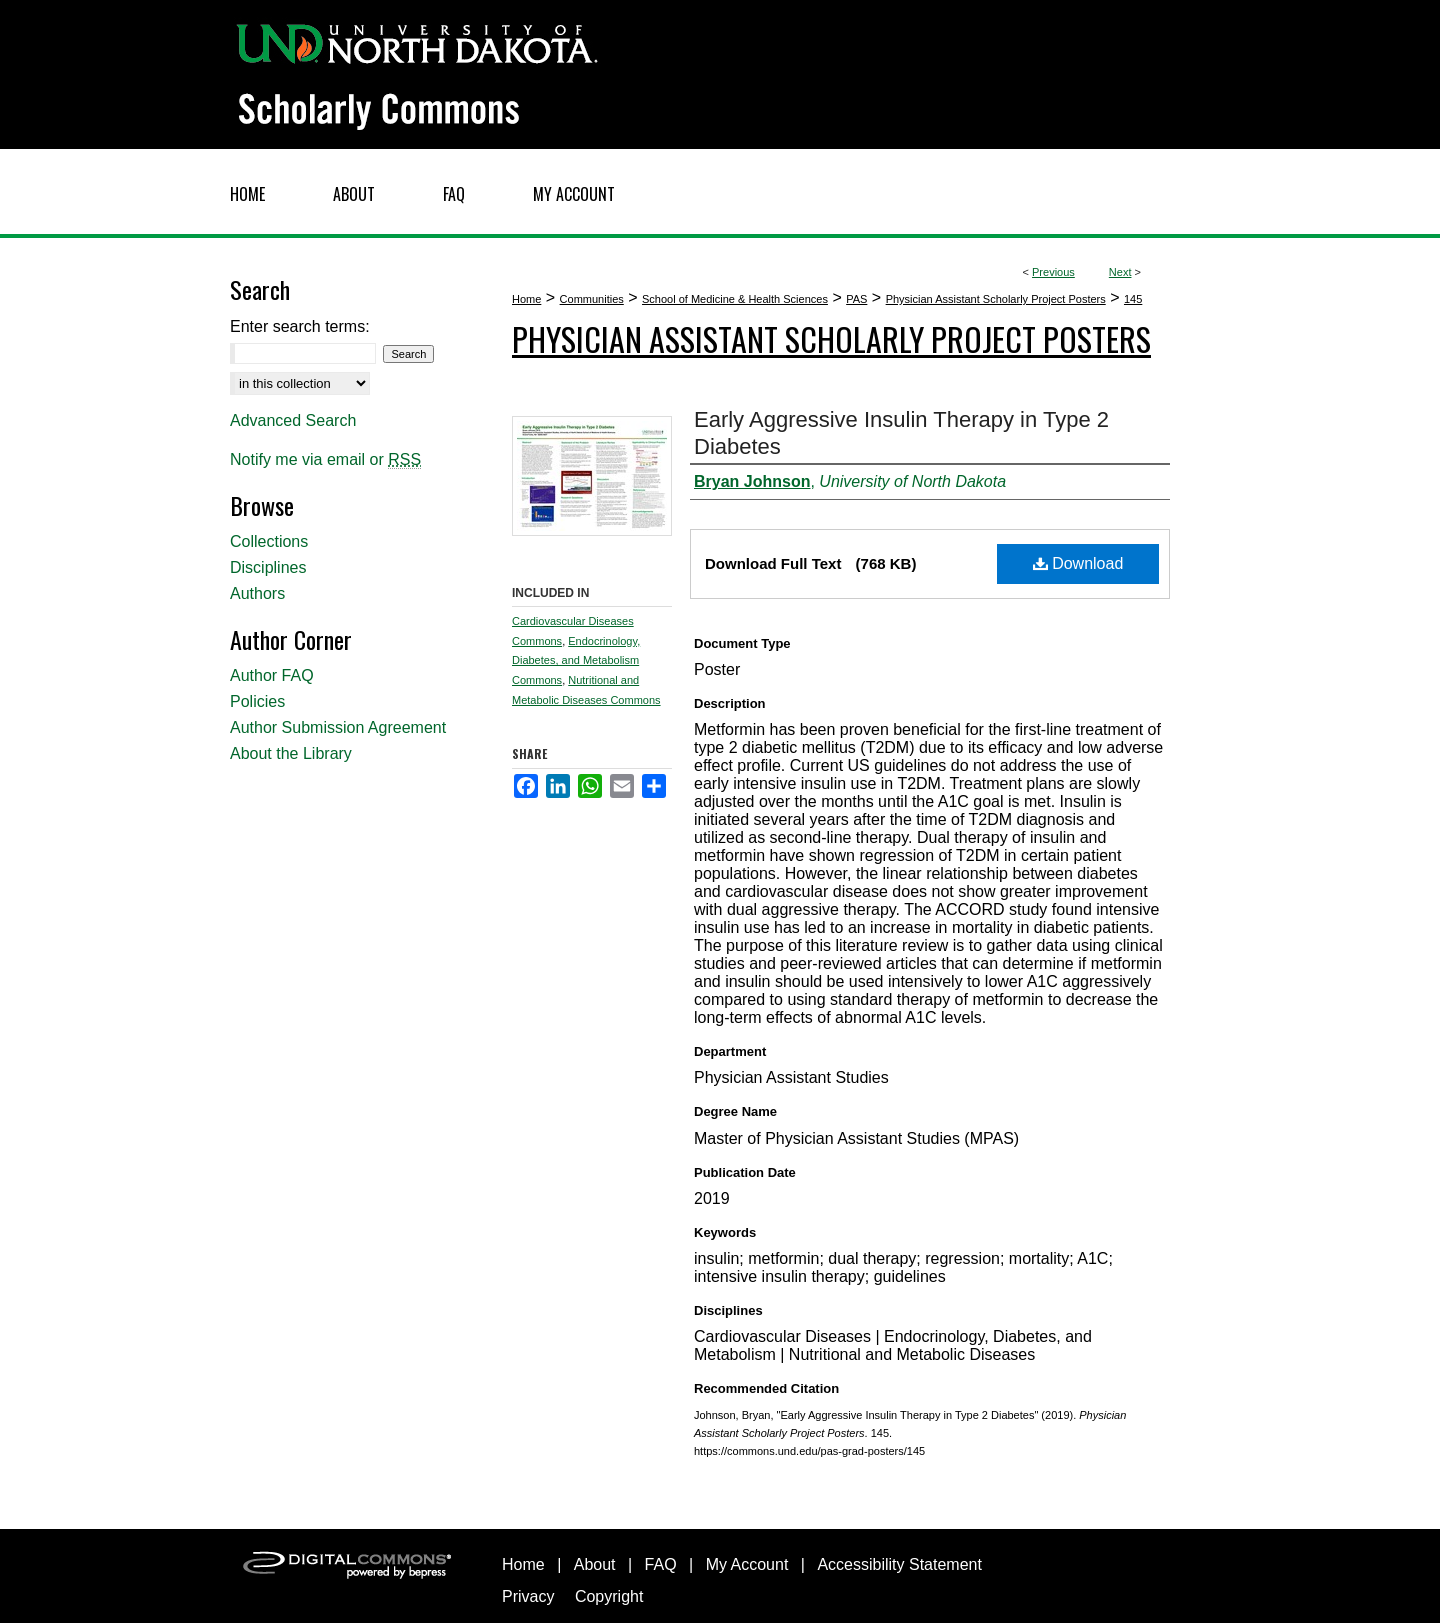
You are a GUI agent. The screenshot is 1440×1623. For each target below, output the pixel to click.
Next (1120, 272)
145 (1133, 299)
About (595, 1564)
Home (526, 299)
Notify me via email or (325, 460)
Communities (592, 299)
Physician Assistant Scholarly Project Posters (996, 299)
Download (1078, 563)
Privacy (528, 1596)
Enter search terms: (300, 326)
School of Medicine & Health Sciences (735, 299)
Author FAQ (272, 675)
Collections (269, 541)
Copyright (609, 1596)
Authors (257, 593)
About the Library (291, 753)
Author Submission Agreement (338, 727)
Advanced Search (293, 420)
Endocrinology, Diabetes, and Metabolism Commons (576, 661)
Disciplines (268, 567)
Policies (257, 701)
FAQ (661, 1564)
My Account (747, 1564)
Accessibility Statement (899, 1564)
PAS (856, 299)
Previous (1053, 272)
